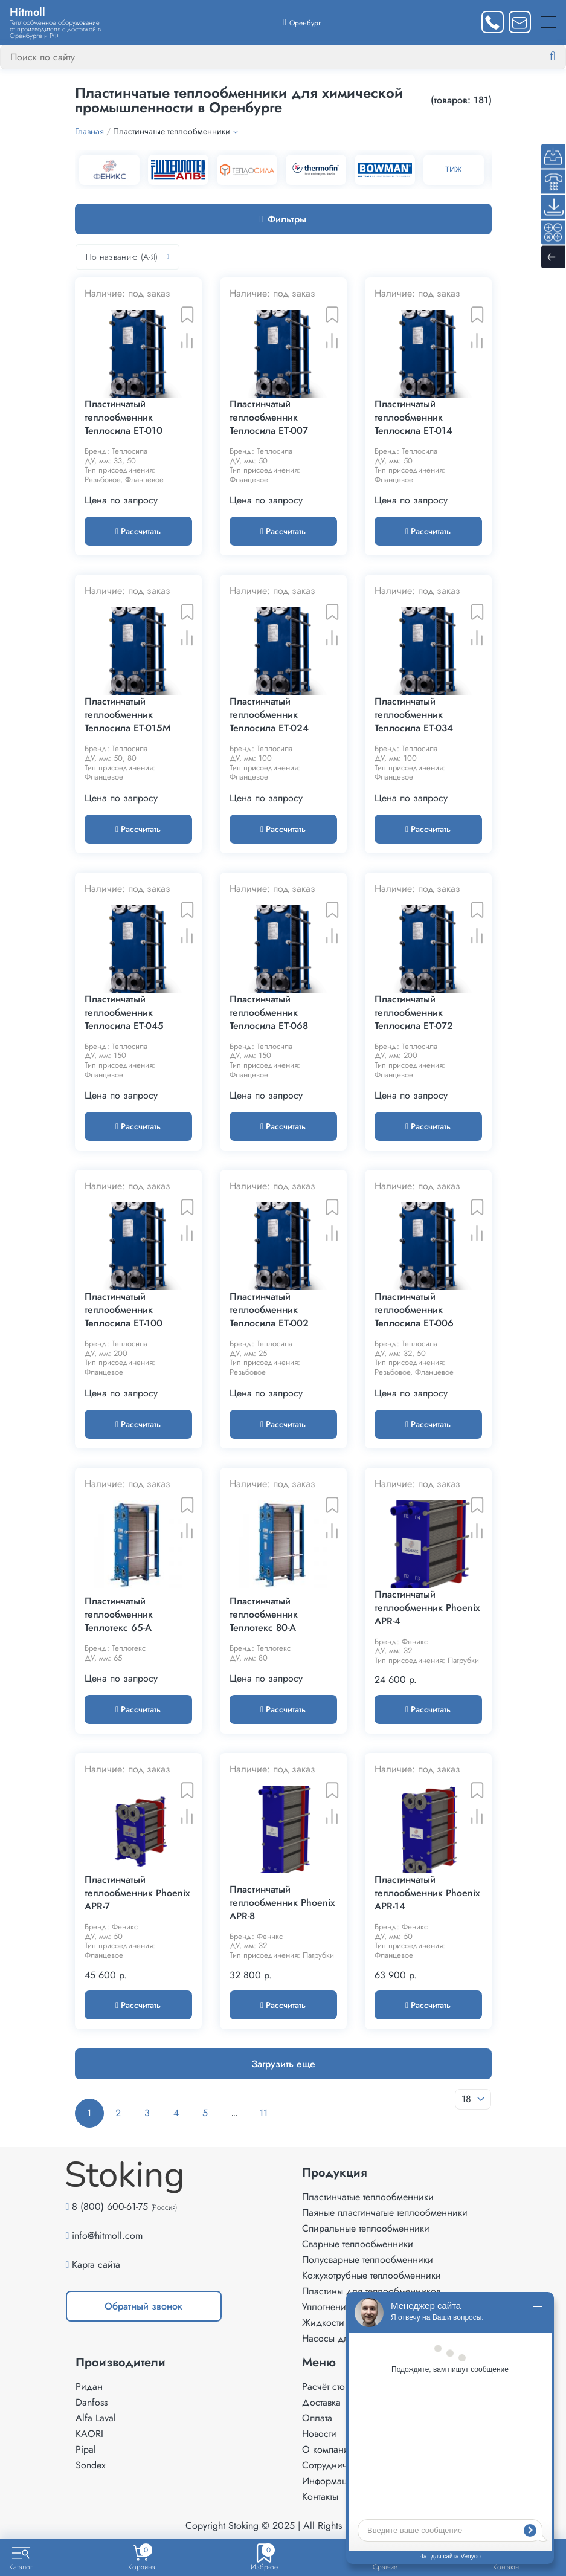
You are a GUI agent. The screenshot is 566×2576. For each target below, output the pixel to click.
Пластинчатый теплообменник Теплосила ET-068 (269, 1013)
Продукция (334, 2173)
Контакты (320, 2496)
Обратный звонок (143, 2306)
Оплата (317, 2418)
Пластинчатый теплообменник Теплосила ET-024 (269, 715)
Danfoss (92, 2402)
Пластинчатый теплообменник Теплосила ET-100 (123, 1310)
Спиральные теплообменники (365, 2228)
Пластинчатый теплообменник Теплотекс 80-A (264, 1615)
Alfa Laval (96, 2418)
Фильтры (283, 219)
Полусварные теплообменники (367, 2260)
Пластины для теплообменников (371, 2291)
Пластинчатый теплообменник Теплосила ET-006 (414, 1310)
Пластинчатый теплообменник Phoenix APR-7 (137, 1893)
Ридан (89, 2387)
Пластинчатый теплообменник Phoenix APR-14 (427, 1893)
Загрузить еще (283, 2064)
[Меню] (548, 22)
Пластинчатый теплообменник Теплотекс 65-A (119, 1615)
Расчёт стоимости (338, 2387)
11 (263, 2113)
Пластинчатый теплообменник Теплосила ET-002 (269, 1310)
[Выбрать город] (301, 22)
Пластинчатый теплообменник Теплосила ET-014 (413, 417)
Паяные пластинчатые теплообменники (385, 2212)
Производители (121, 2363)
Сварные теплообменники (357, 2244)
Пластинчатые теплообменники (368, 2197)
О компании (328, 2449)
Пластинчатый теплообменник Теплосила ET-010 (123, 417)
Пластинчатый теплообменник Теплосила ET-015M (127, 715)
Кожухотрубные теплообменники (371, 2275)
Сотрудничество (335, 2465)
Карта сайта (96, 2264)
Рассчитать (138, 531)
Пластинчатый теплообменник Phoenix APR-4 (427, 1608)
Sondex (91, 2465)
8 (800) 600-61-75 (110, 2206)
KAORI (89, 2434)
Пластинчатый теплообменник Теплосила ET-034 (414, 715)
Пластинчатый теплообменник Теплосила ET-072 (414, 1013)
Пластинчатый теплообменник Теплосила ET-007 (269, 417)
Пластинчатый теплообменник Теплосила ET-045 (124, 1013)
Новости (319, 2434)
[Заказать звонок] (492, 22)
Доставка (321, 2402)
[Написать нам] (520, 22)
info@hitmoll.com (107, 2235)
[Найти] (562, 56)
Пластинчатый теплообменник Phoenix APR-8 (282, 1903)
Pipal (86, 2449)
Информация (330, 2481)
